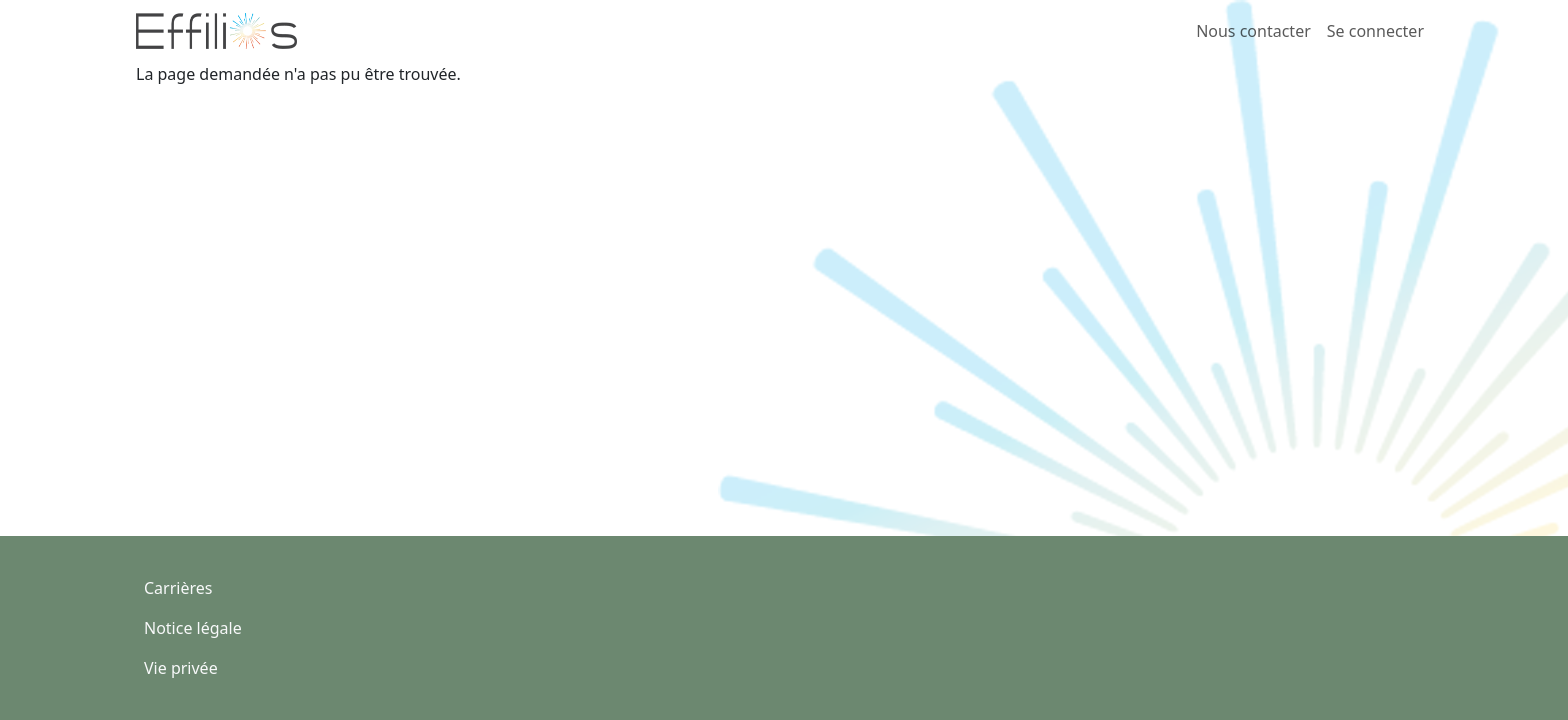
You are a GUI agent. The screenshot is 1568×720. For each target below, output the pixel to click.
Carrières (178, 588)
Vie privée (181, 668)
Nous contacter (1253, 31)
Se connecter (1375, 31)
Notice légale (193, 628)
